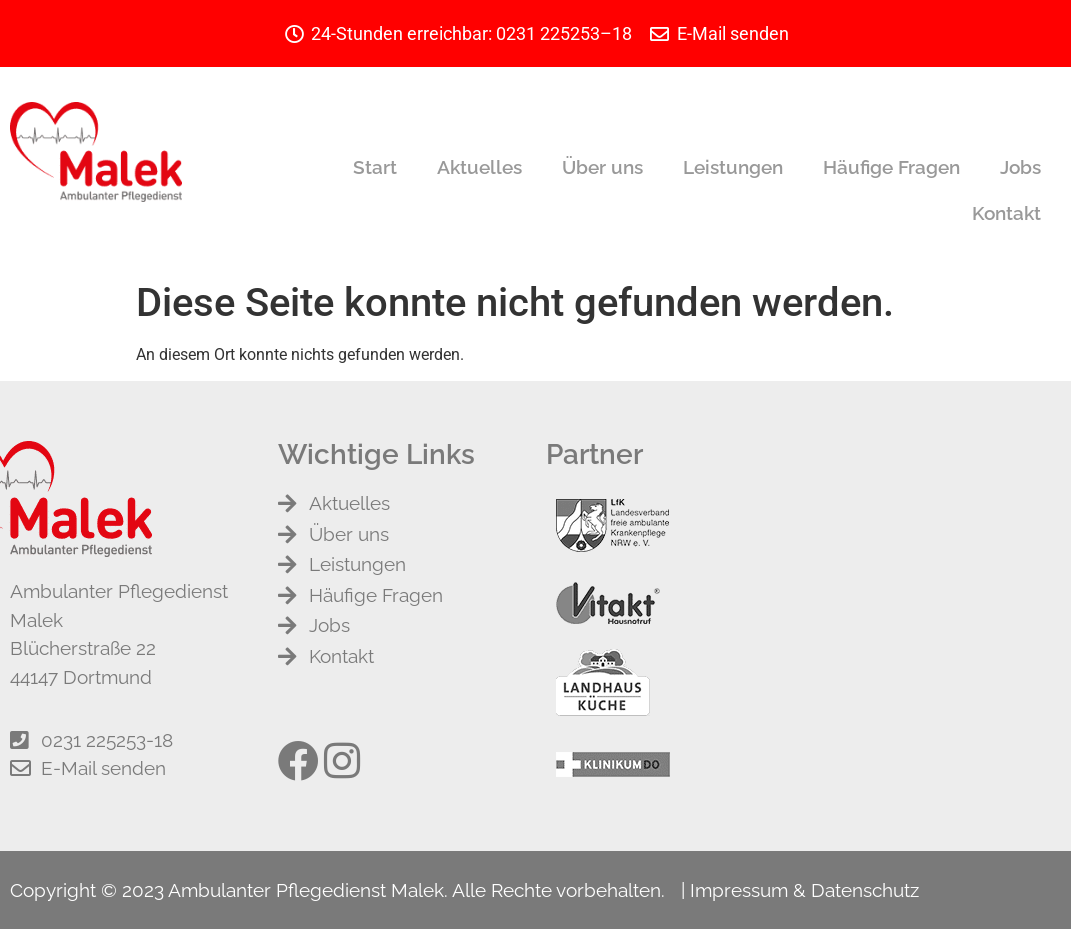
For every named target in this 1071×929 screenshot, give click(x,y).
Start (375, 167)
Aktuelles (479, 167)
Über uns (602, 167)
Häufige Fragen (891, 167)
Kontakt (1006, 213)
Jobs (1020, 167)
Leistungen (733, 167)
